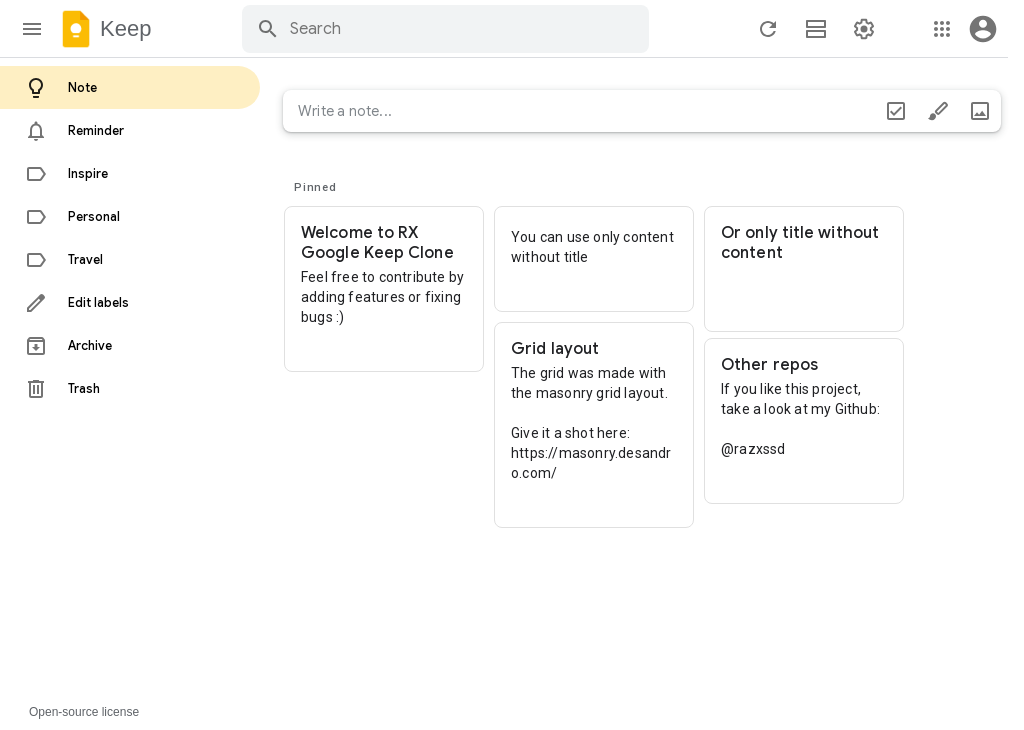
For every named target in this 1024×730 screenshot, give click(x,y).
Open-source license (84, 712)
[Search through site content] (467, 29)
